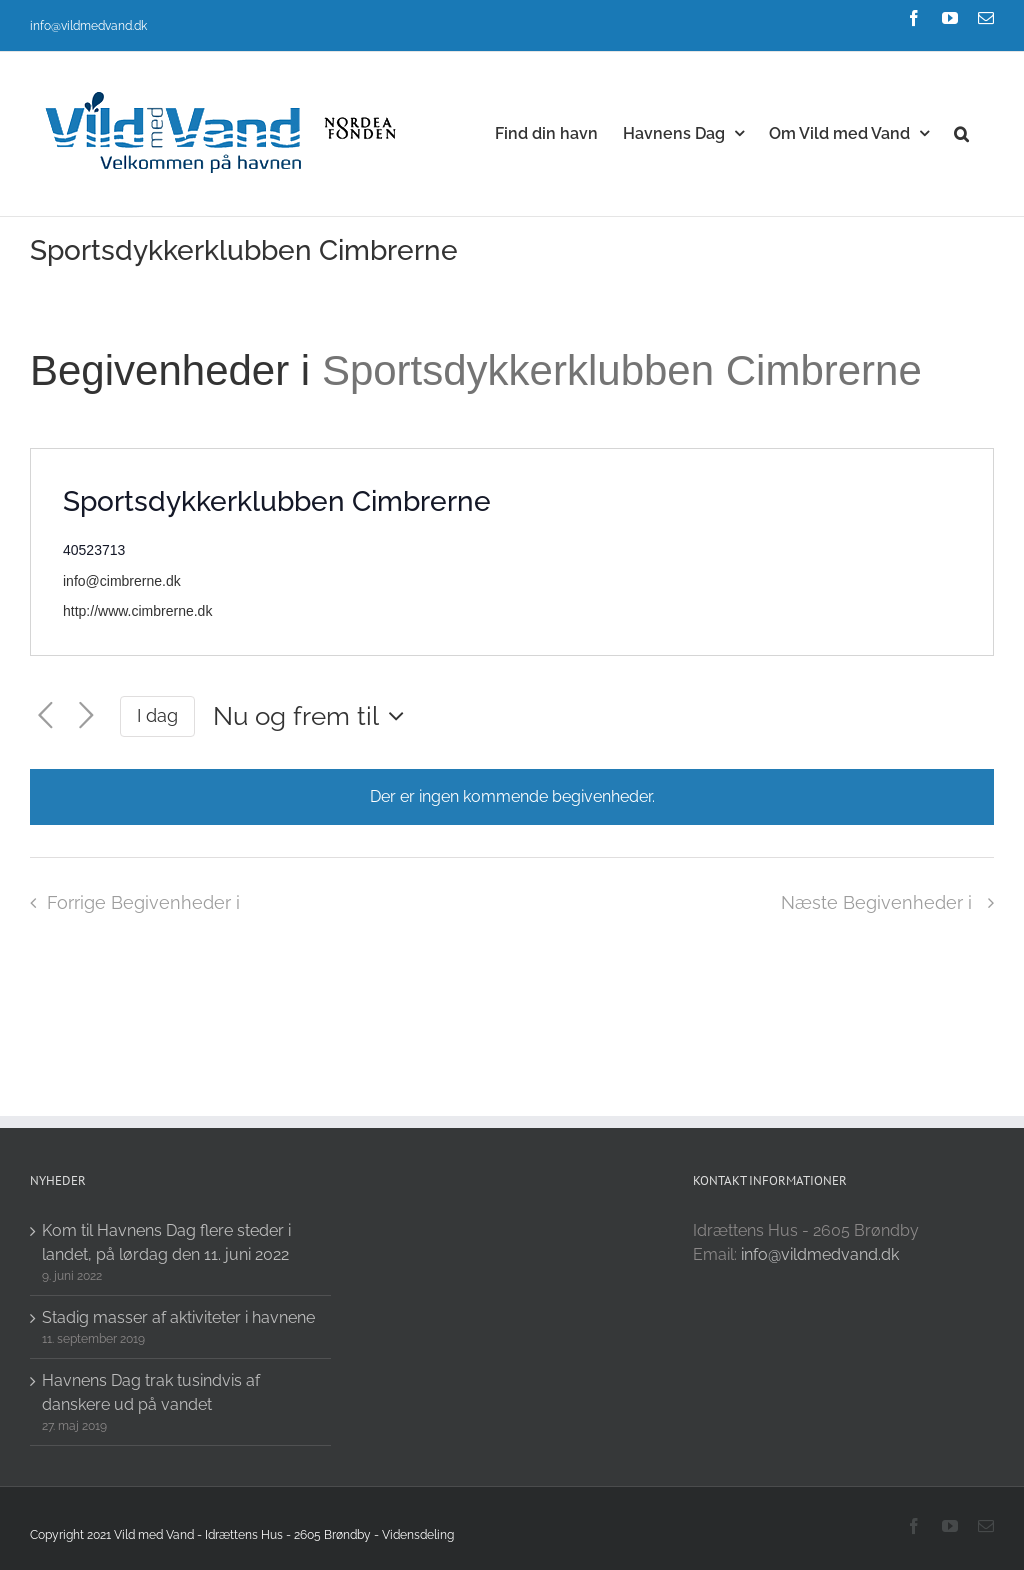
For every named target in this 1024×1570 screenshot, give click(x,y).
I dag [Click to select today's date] (157, 715)
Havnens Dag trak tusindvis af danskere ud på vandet (151, 1392)
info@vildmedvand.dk (88, 26)
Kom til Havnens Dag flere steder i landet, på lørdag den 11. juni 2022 (166, 1242)
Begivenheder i (176, 370)
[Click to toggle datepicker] (313, 716)
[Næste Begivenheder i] (86, 716)
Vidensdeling (418, 1535)
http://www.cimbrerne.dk (137, 611)
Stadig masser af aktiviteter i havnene (178, 1317)
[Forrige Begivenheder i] (45, 716)
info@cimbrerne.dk (122, 581)
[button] (961, 132)
